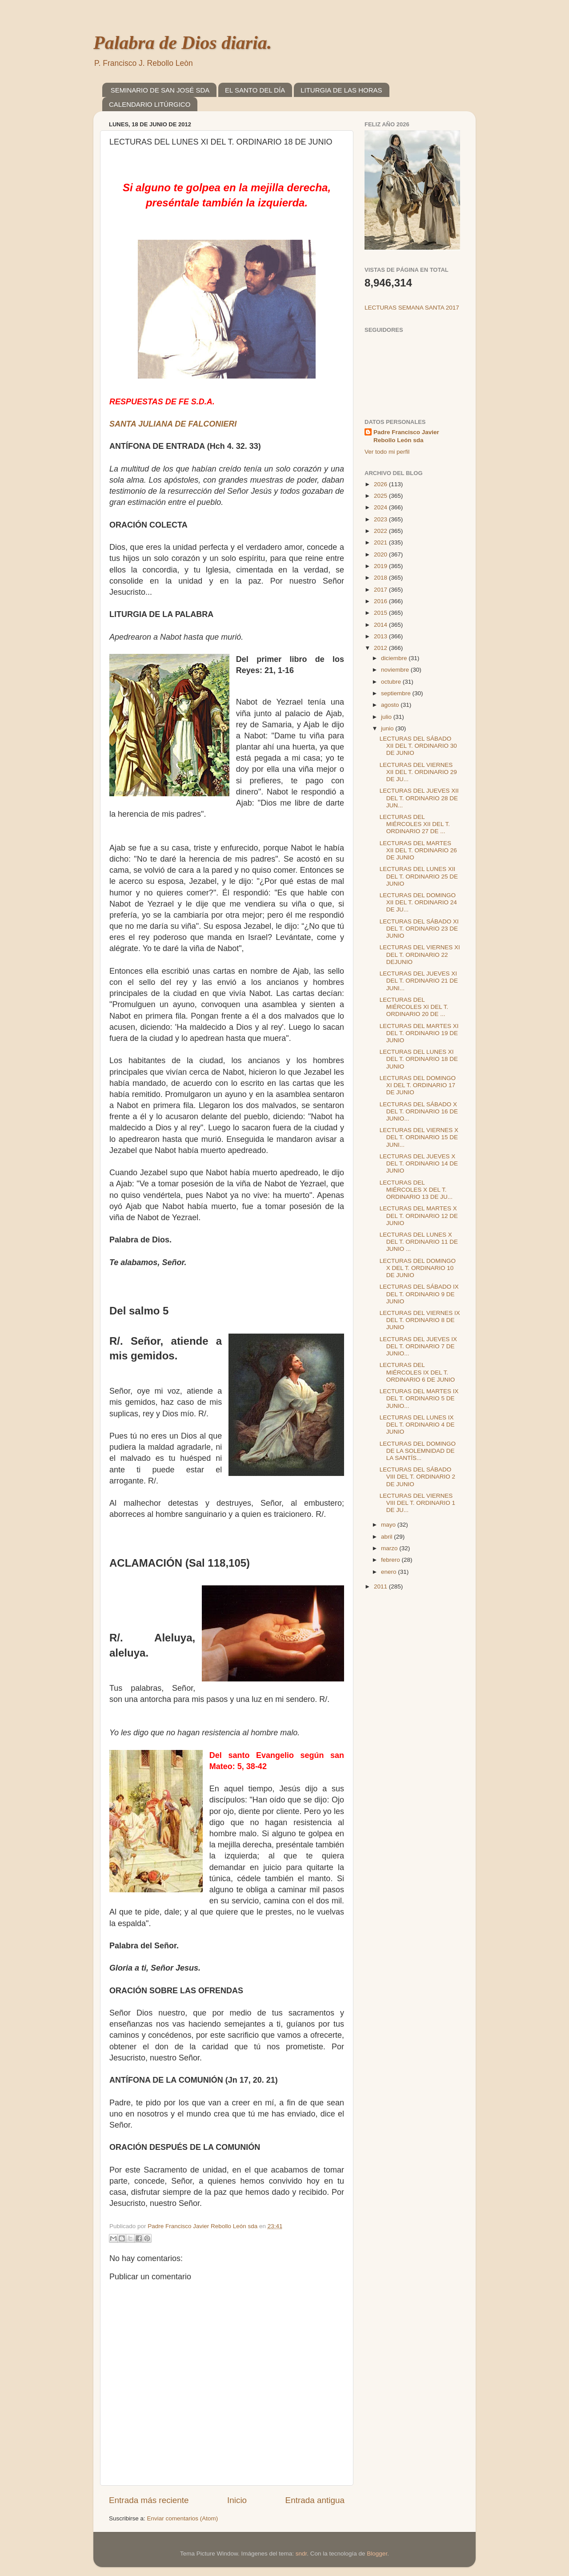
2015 (381, 612)
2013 (381, 636)
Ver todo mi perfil (387, 451)
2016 (381, 601)
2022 (381, 531)
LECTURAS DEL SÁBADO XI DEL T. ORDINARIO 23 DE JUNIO (419, 928)
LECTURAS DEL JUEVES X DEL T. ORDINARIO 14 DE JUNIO (419, 1163)
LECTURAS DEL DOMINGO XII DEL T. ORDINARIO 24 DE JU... (418, 902)
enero (389, 1571)
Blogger (377, 2553)
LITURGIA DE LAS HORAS (341, 90)
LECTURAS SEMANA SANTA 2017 (412, 307)
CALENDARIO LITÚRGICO (149, 104)
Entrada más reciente (149, 2500)
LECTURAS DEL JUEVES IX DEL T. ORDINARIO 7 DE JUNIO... (418, 1346)
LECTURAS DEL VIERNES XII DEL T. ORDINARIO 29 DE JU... (418, 772)
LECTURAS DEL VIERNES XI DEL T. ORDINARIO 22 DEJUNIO (420, 954)
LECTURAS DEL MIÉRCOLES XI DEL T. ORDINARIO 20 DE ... (414, 1006)
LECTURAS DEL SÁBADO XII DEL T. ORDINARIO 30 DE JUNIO (418, 745)
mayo (389, 1524)
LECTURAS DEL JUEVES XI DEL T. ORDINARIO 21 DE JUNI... (419, 980)
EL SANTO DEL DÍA (255, 90)
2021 (381, 542)
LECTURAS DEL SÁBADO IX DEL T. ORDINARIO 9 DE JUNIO (419, 1293)
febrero (391, 1559)
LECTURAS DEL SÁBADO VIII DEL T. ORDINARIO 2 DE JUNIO (417, 1476)
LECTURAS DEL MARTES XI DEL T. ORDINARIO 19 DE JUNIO (419, 1033)
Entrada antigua (315, 2500)
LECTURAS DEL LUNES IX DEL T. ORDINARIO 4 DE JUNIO (417, 1424)
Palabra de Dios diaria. (182, 42)
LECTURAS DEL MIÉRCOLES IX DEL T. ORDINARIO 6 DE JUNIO (417, 1372)
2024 (381, 507)
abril (387, 1536)
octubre (392, 681)
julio (387, 717)
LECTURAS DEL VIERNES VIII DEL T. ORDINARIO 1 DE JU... (417, 1502)
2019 (381, 566)
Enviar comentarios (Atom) (182, 2518)
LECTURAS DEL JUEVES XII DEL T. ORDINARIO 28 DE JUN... (419, 797)
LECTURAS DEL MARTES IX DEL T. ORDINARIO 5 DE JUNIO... (419, 1398)
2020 (381, 554)
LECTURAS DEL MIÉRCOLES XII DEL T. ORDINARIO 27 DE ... (415, 824)
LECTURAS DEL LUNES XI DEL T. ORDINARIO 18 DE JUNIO (419, 1058)
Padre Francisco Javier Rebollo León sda (406, 436)
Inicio (237, 2500)
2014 (381, 624)
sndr (301, 2553)
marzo (390, 1548)
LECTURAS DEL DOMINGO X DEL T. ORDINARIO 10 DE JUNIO (418, 1268)
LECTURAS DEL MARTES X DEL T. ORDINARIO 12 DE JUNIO (419, 1215)
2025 (381, 495)
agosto (391, 704)
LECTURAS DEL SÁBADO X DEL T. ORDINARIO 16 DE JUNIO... (419, 1111)
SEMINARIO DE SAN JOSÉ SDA (160, 90)
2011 (381, 1586)
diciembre (395, 658)
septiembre (397, 693)
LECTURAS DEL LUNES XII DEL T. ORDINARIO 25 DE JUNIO (419, 876)
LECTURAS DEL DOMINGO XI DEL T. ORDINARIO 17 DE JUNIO (418, 1085)
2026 (381, 484)
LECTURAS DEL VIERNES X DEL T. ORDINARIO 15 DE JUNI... (419, 1137)
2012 (381, 648)
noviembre (396, 669)
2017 (381, 589)
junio (388, 728)
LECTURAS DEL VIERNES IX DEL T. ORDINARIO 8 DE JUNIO (420, 1320)
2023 (381, 519)
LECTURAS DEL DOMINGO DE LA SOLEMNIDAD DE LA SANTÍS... (418, 1450)
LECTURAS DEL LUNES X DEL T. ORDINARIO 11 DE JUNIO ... (419, 1241)
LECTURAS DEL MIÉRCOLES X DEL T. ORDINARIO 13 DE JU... (416, 1189)
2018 (381, 577)
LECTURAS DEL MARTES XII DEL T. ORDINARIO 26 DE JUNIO (418, 850)
